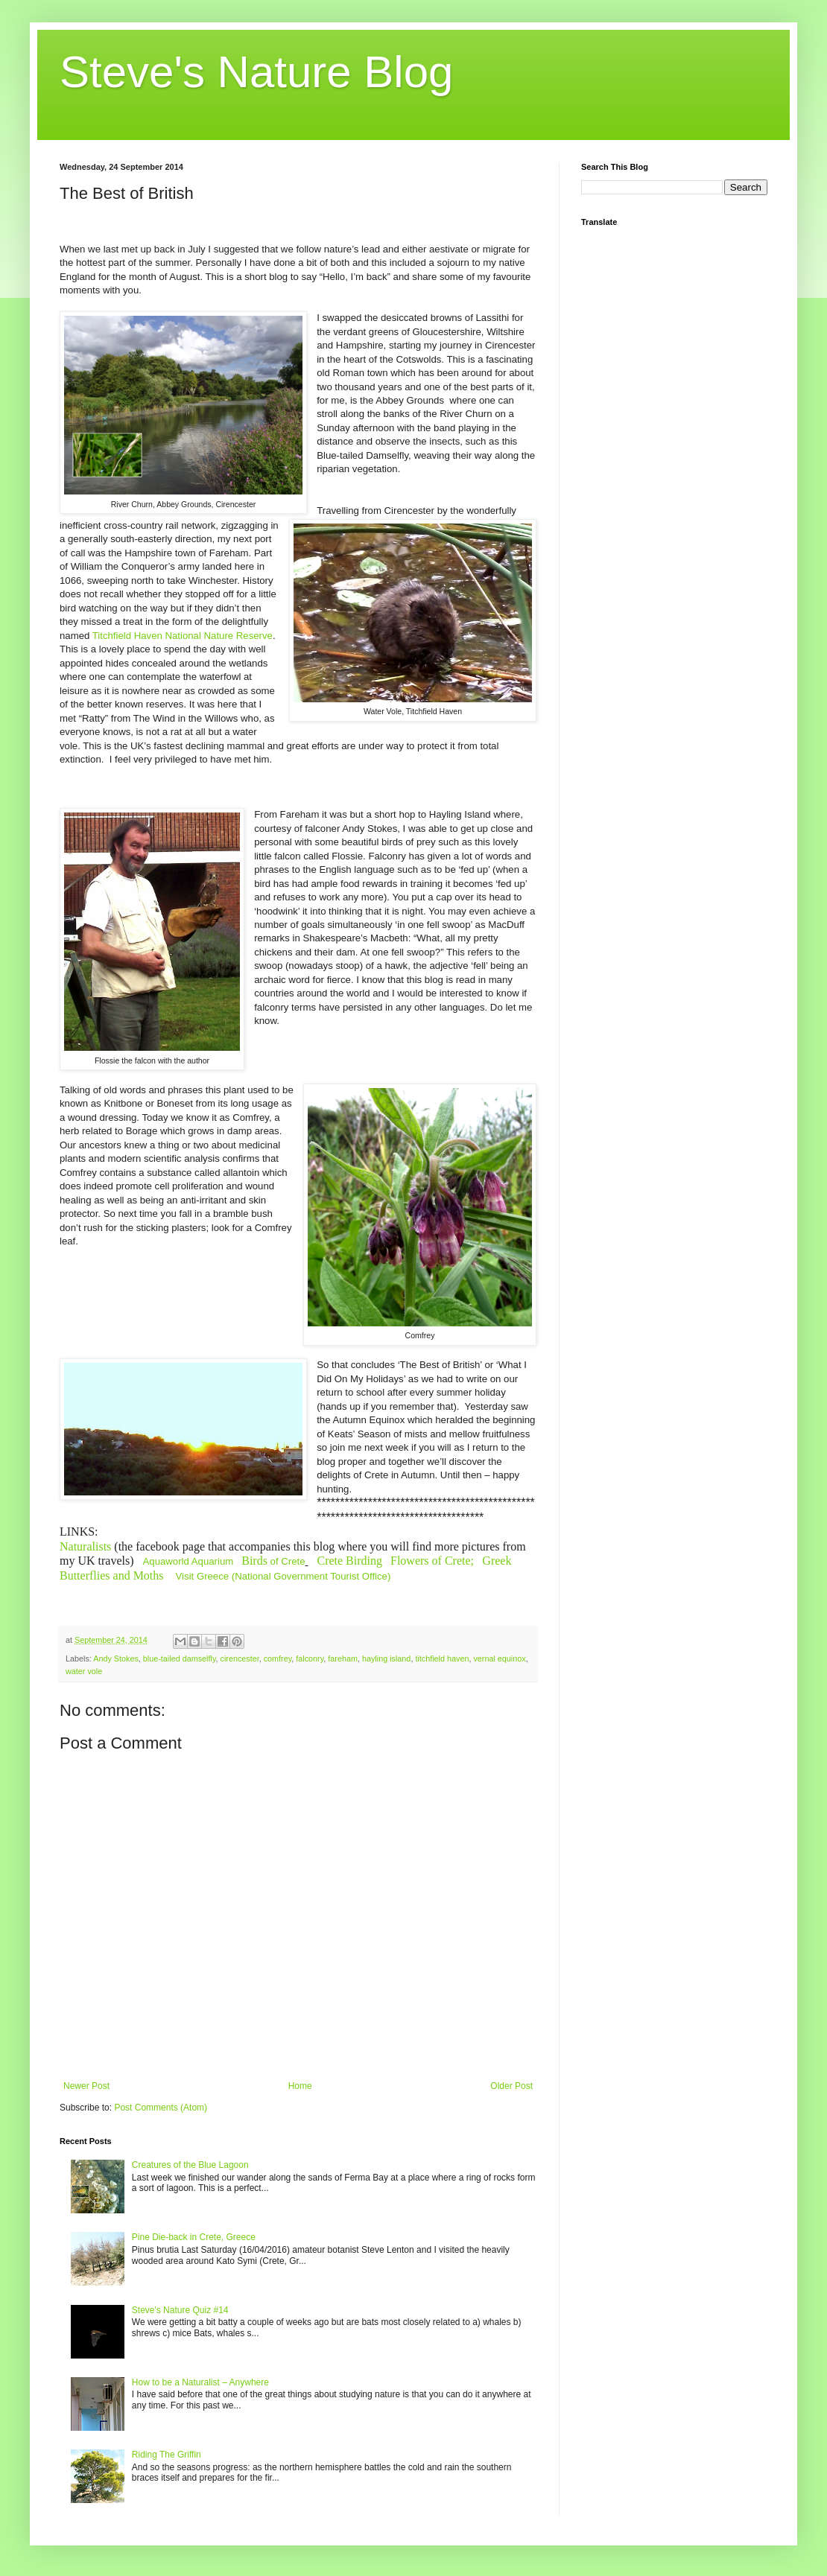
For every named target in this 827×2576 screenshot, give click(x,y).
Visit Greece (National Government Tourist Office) (283, 1576)
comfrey (278, 1658)
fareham (343, 1658)
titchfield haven (442, 1658)
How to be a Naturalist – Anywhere (200, 2382)
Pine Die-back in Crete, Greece (194, 2237)
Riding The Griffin (166, 2454)
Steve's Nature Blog (256, 72)
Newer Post (86, 2086)
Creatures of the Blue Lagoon (190, 2165)
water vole (84, 1671)
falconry (309, 1658)
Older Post (511, 2086)
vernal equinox (499, 1658)
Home (300, 2086)
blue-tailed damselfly (179, 1658)
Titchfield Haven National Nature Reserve (182, 635)
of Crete (273, 1561)
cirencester (239, 1658)
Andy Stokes (116, 1658)
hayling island (386, 1658)
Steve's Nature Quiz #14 (180, 2310)
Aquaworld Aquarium (188, 1561)
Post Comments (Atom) (160, 2107)
